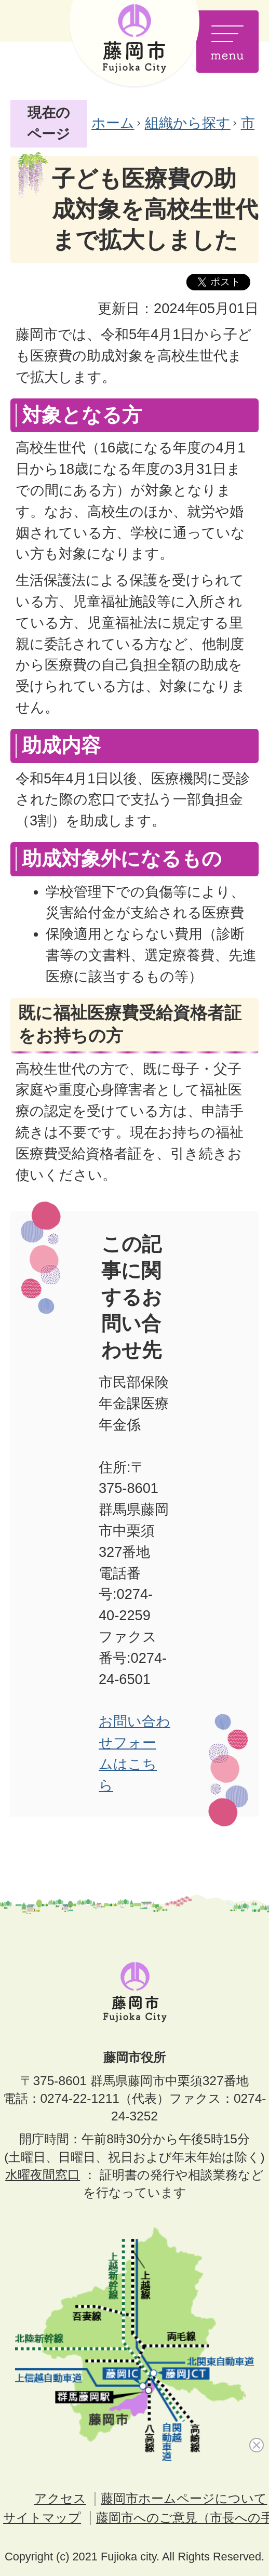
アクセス (60, 2498)
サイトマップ (42, 2518)
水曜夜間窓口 (42, 2175)
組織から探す (188, 123)
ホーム (112, 123)
